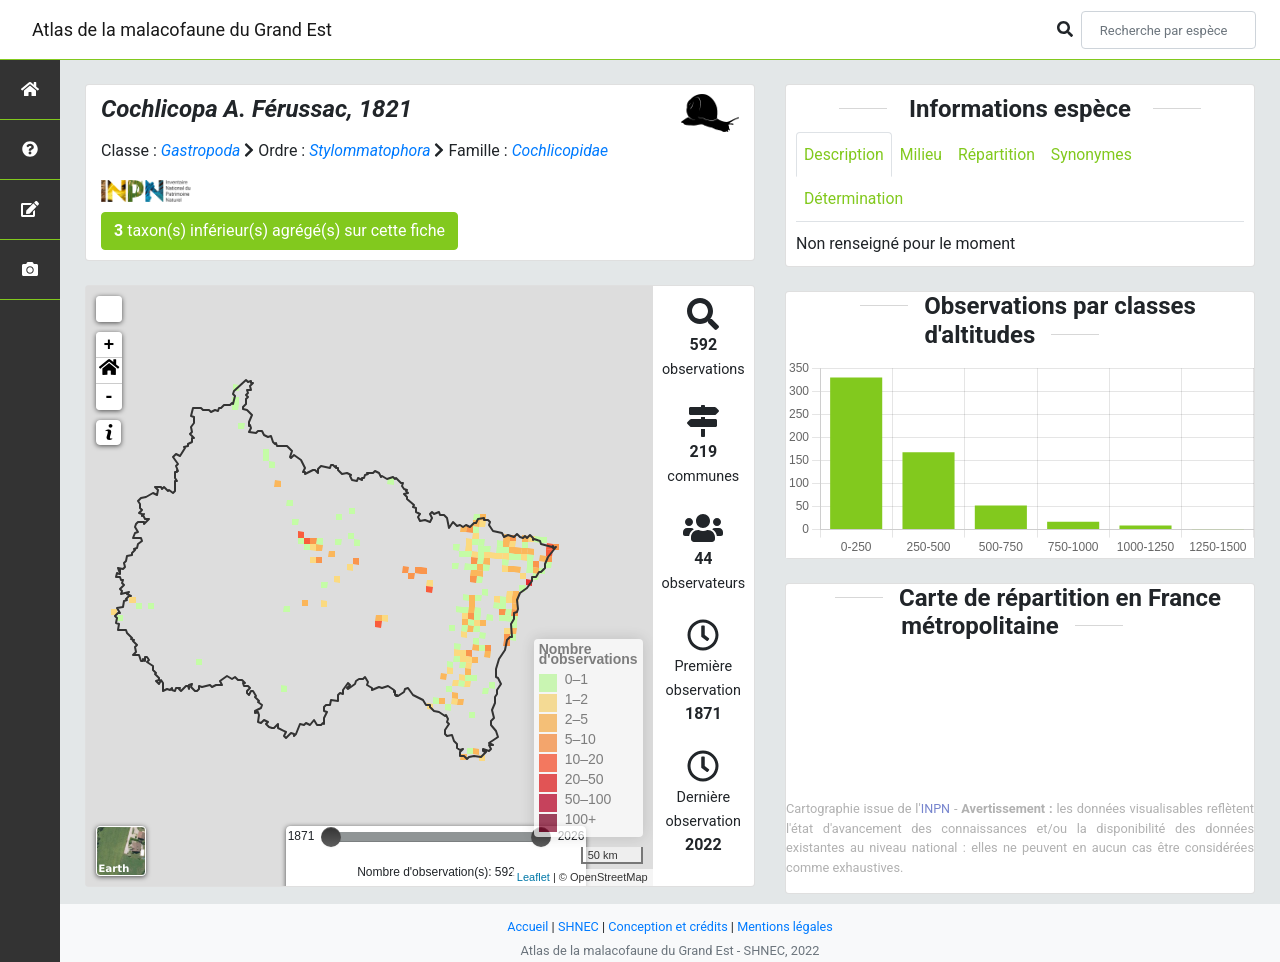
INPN (936, 809)
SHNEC (576, 926)
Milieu (922, 154)
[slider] (331, 837)
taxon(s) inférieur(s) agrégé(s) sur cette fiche (279, 230)
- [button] (109, 397)
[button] (109, 371)
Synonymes (1095, 154)
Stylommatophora (371, 150)
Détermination (854, 199)
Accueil (526, 926)
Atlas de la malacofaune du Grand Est (182, 29)
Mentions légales (786, 926)
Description (844, 154)
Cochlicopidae (564, 150)
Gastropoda (201, 150)
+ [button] (109, 345)
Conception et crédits (667, 926)
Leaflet (533, 877)
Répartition (999, 154)
